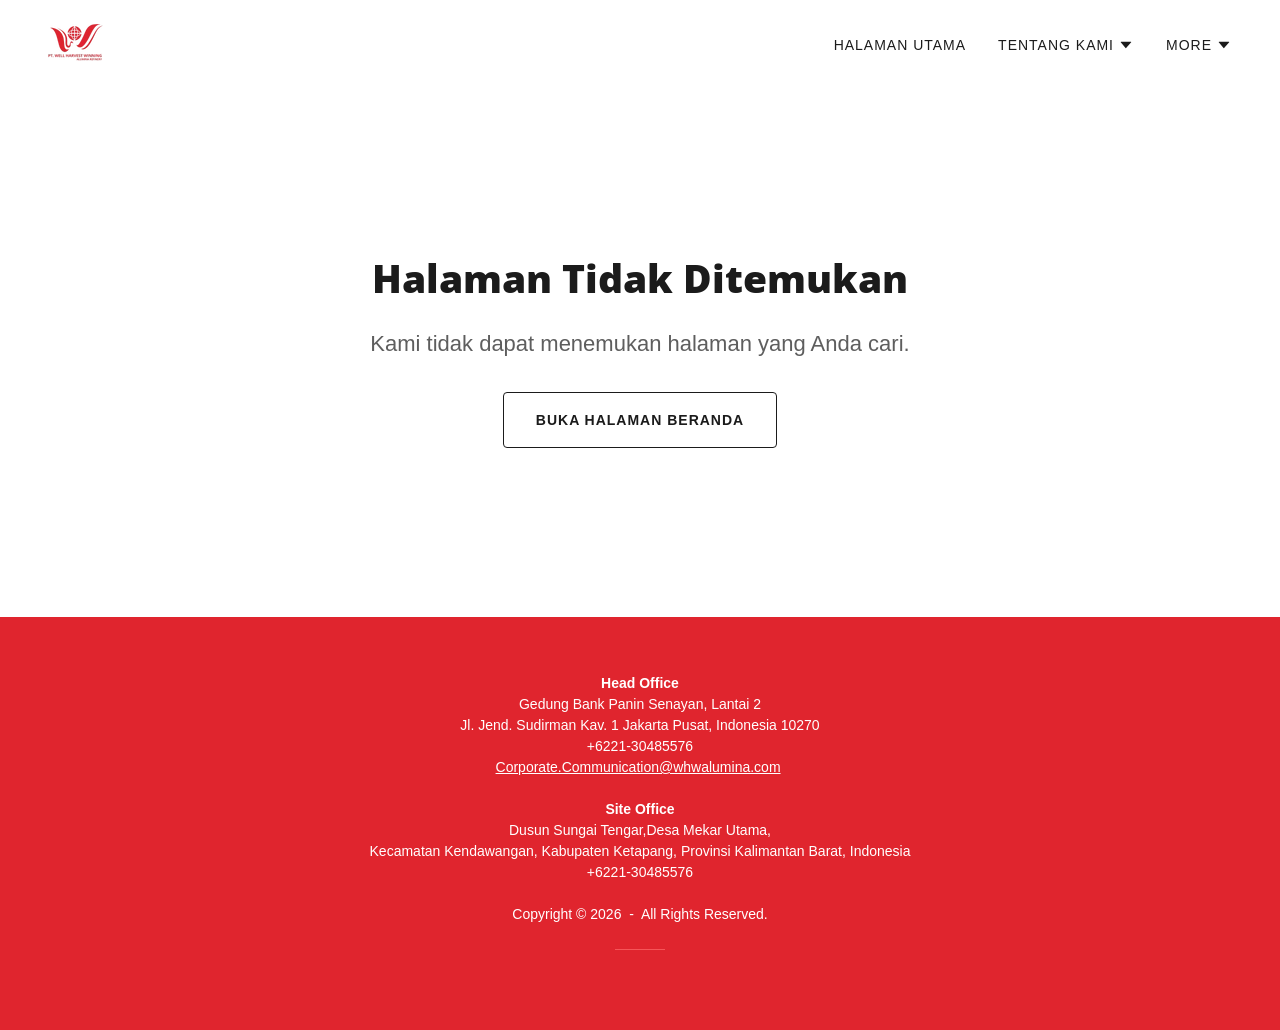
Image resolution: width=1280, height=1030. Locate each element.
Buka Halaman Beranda (640, 420)
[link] (75, 41)
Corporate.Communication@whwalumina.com (638, 767)
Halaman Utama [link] (900, 45)
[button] (1066, 45)
